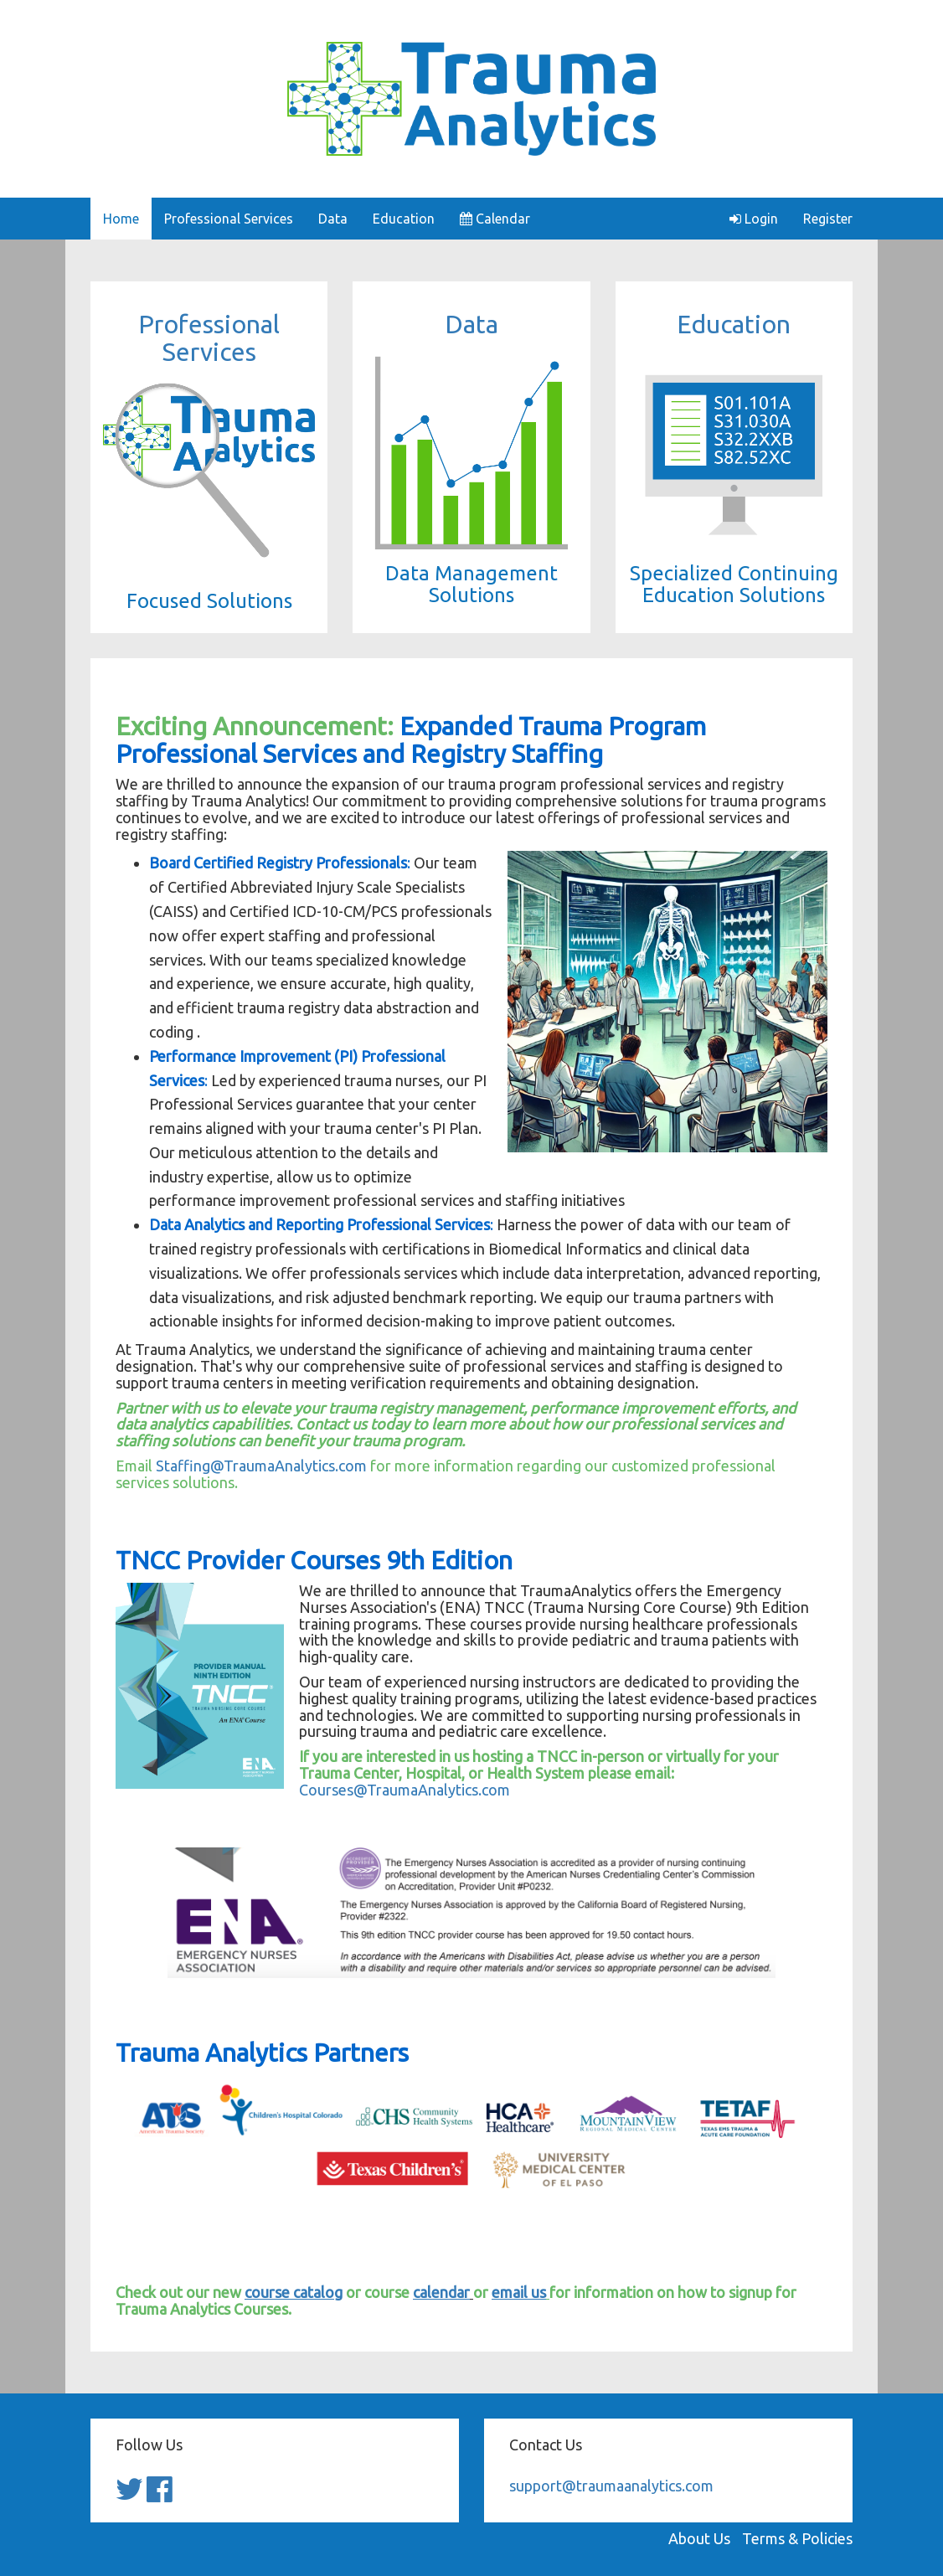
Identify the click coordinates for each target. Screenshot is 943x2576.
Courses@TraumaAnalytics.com (404, 1789)
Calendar (495, 218)
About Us (699, 2538)
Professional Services (228, 218)
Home (121, 218)
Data (333, 218)
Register (828, 218)
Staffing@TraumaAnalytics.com (261, 1465)
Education (404, 218)
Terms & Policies (797, 2538)
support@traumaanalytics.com (611, 2485)
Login (753, 218)
